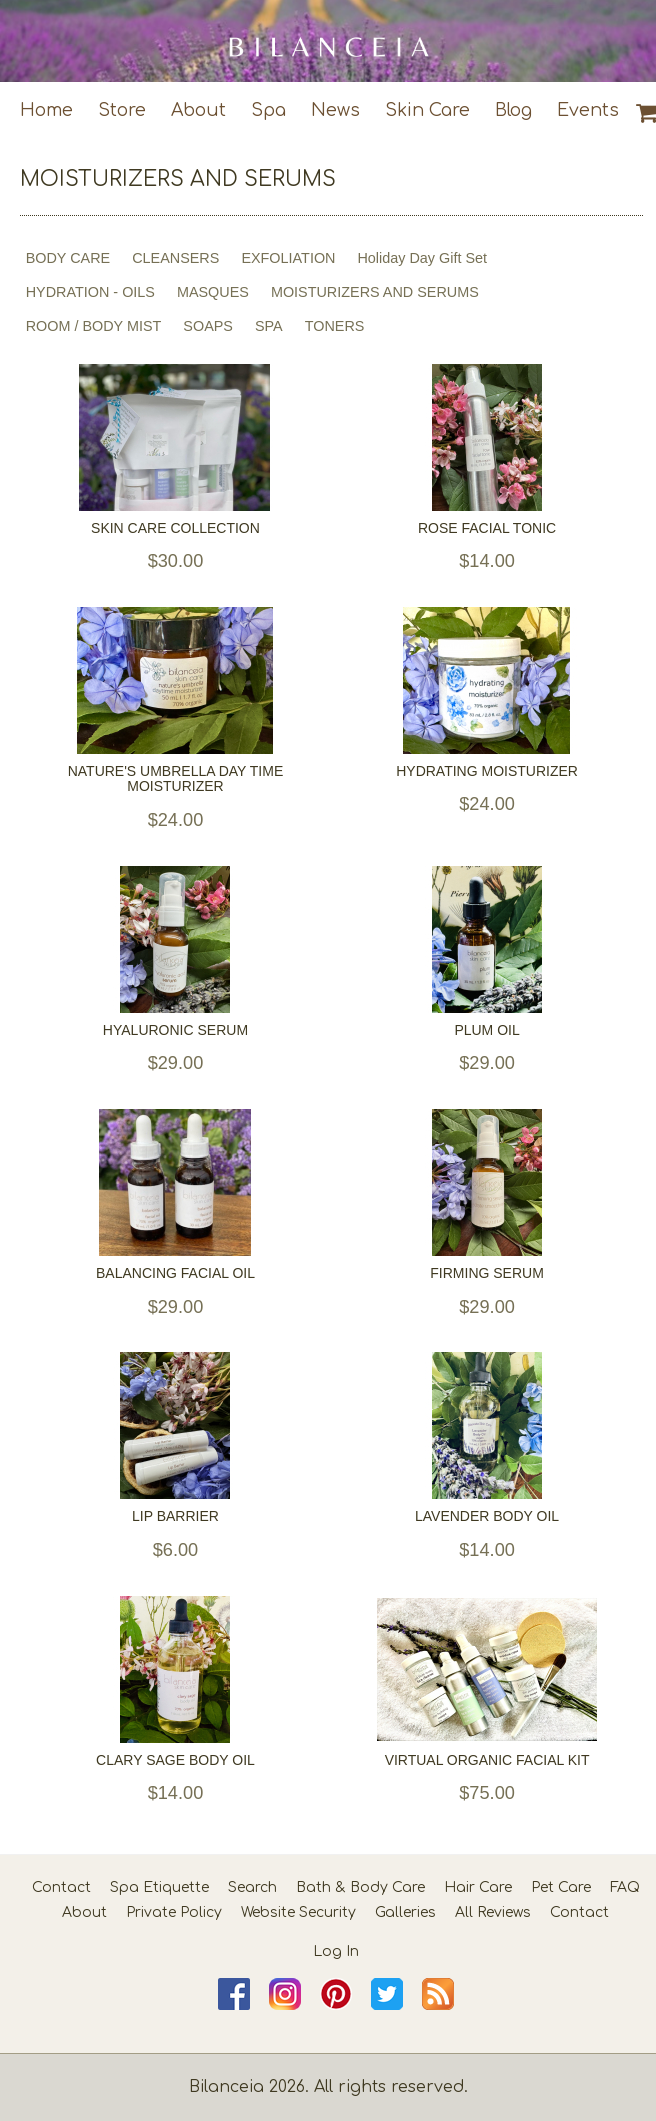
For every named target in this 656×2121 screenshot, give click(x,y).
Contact (61, 1887)
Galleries (405, 1912)
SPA (269, 326)
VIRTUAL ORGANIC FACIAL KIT (487, 1760)
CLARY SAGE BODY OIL (175, 1760)
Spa (268, 110)
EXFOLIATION (288, 258)
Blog (513, 110)
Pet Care (561, 1887)
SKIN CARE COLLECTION (175, 528)
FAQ (625, 1887)
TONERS (335, 326)
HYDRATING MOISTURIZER (487, 771)
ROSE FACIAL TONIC (487, 528)
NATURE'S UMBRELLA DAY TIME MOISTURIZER (176, 779)
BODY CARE (68, 258)
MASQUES (213, 292)
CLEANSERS (175, 258)
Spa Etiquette (159, 1887)
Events (588, 110)
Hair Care (478, 1887)
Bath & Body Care (360, 1887)
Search (252, 1887)
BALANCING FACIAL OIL (175, 1273)
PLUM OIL (486, 1030)
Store (122, 110)
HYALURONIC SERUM (175, 1030)
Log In (336, 1951)
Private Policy (174, 1912)
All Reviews (493, 1912)
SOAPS (208, 326)
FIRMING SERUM (487, 1273)
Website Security (298, 1912)
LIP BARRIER (175, 1516)
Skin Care (427, 110)
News (335, 110)
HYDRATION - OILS (90, 292)
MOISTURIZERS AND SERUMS (375, 292)
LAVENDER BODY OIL (487, 1516)
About (198, 110)
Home (46, 110)
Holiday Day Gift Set (422, 258)
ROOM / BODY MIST (94, 326)
